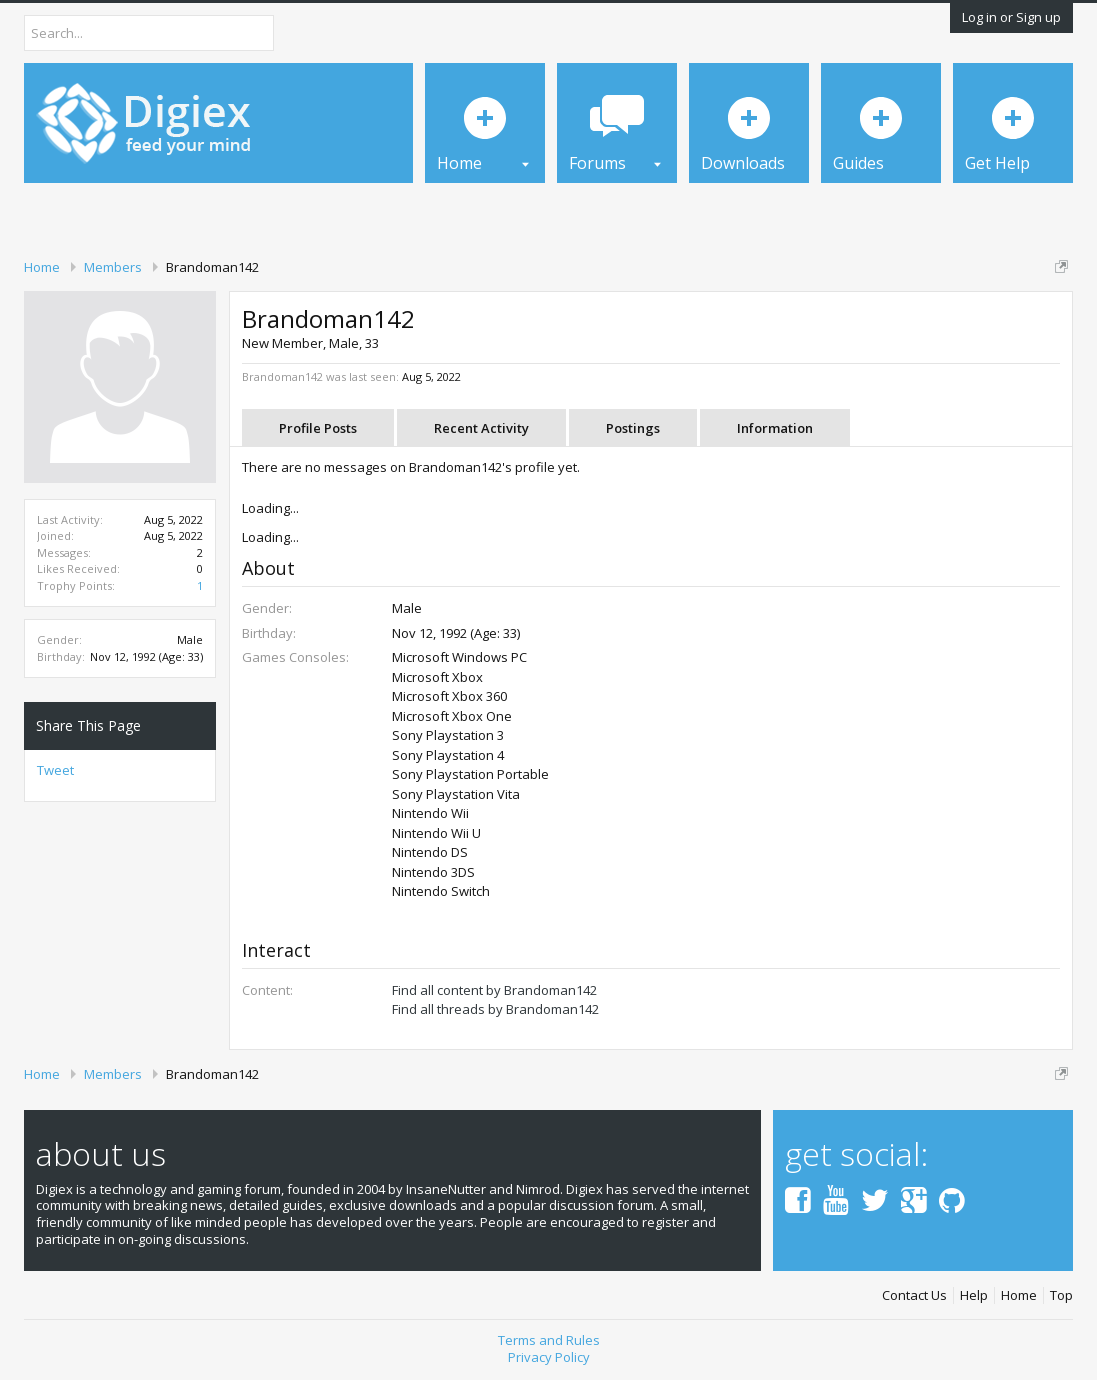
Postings (633, 428)
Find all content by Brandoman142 (494, 990)
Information (775, 428)
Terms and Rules (549, 1340)
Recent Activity (481, 428)
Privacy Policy (549, 1357)
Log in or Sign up (1011, 17)
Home (1019, 1295)
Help (974, 1295)
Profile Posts (318, 428)
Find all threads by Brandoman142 (495, 1009)
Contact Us (914, 1295)
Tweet (55, 770)
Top (1061, 1295)
